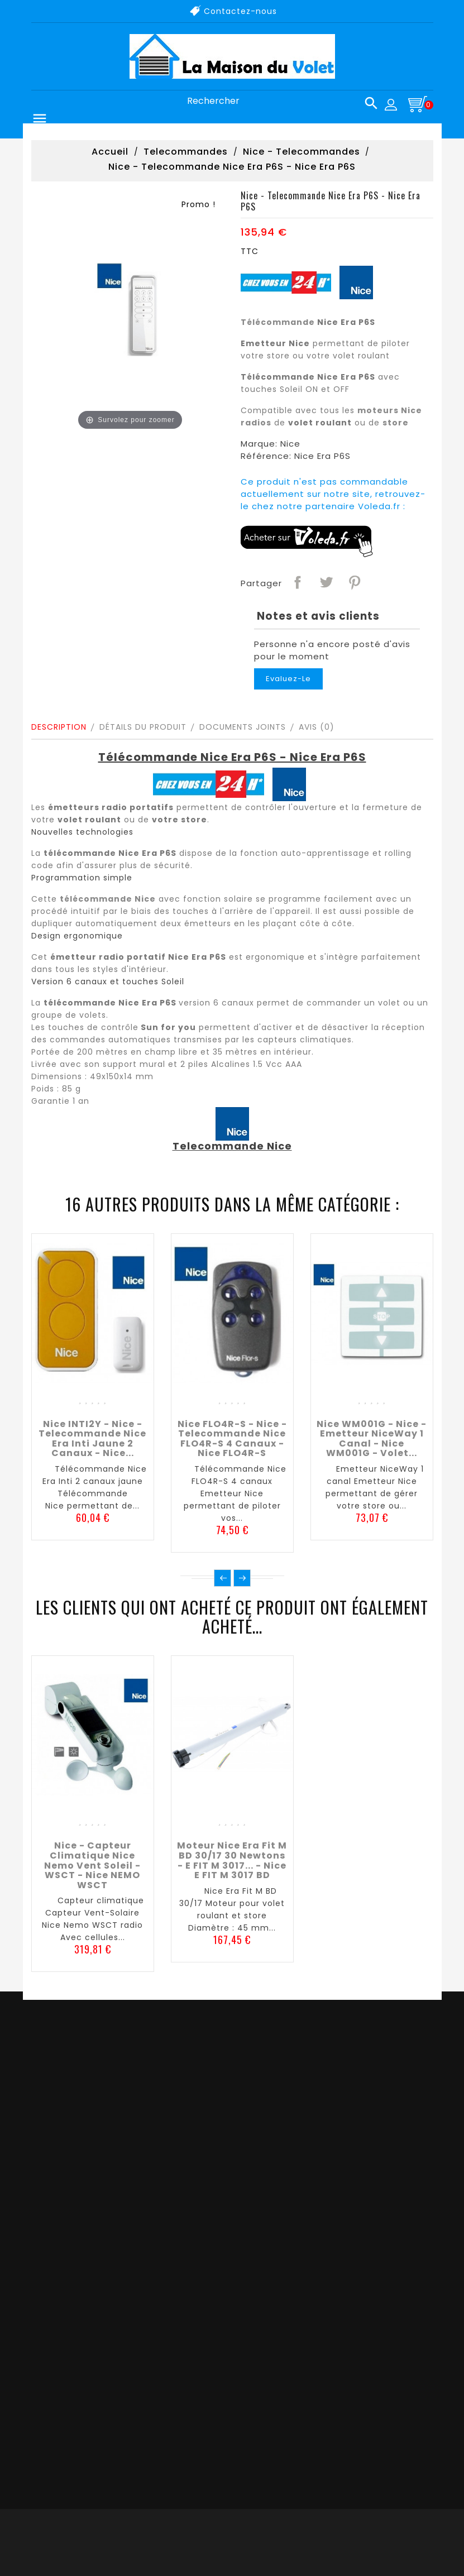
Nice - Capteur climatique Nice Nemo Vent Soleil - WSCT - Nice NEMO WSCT (92, 1865)
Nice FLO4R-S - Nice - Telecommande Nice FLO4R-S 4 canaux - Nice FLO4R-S (232, 1439)
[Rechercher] (278, 101)
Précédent (222, 1578)
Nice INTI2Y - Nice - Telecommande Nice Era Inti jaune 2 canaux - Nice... (92, 1439)
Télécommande (278, 322)
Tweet (325, 581)
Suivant (242, 1578)
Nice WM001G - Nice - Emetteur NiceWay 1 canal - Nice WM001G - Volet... (372, 1439)
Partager (297, 581)
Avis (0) (316, 726)
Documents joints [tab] (242, 726)
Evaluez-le (288, 678)
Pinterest (354, 581)
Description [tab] (59, 726)
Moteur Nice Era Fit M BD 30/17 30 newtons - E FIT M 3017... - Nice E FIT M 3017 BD (232, 1860)
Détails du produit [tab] (142, 726)
